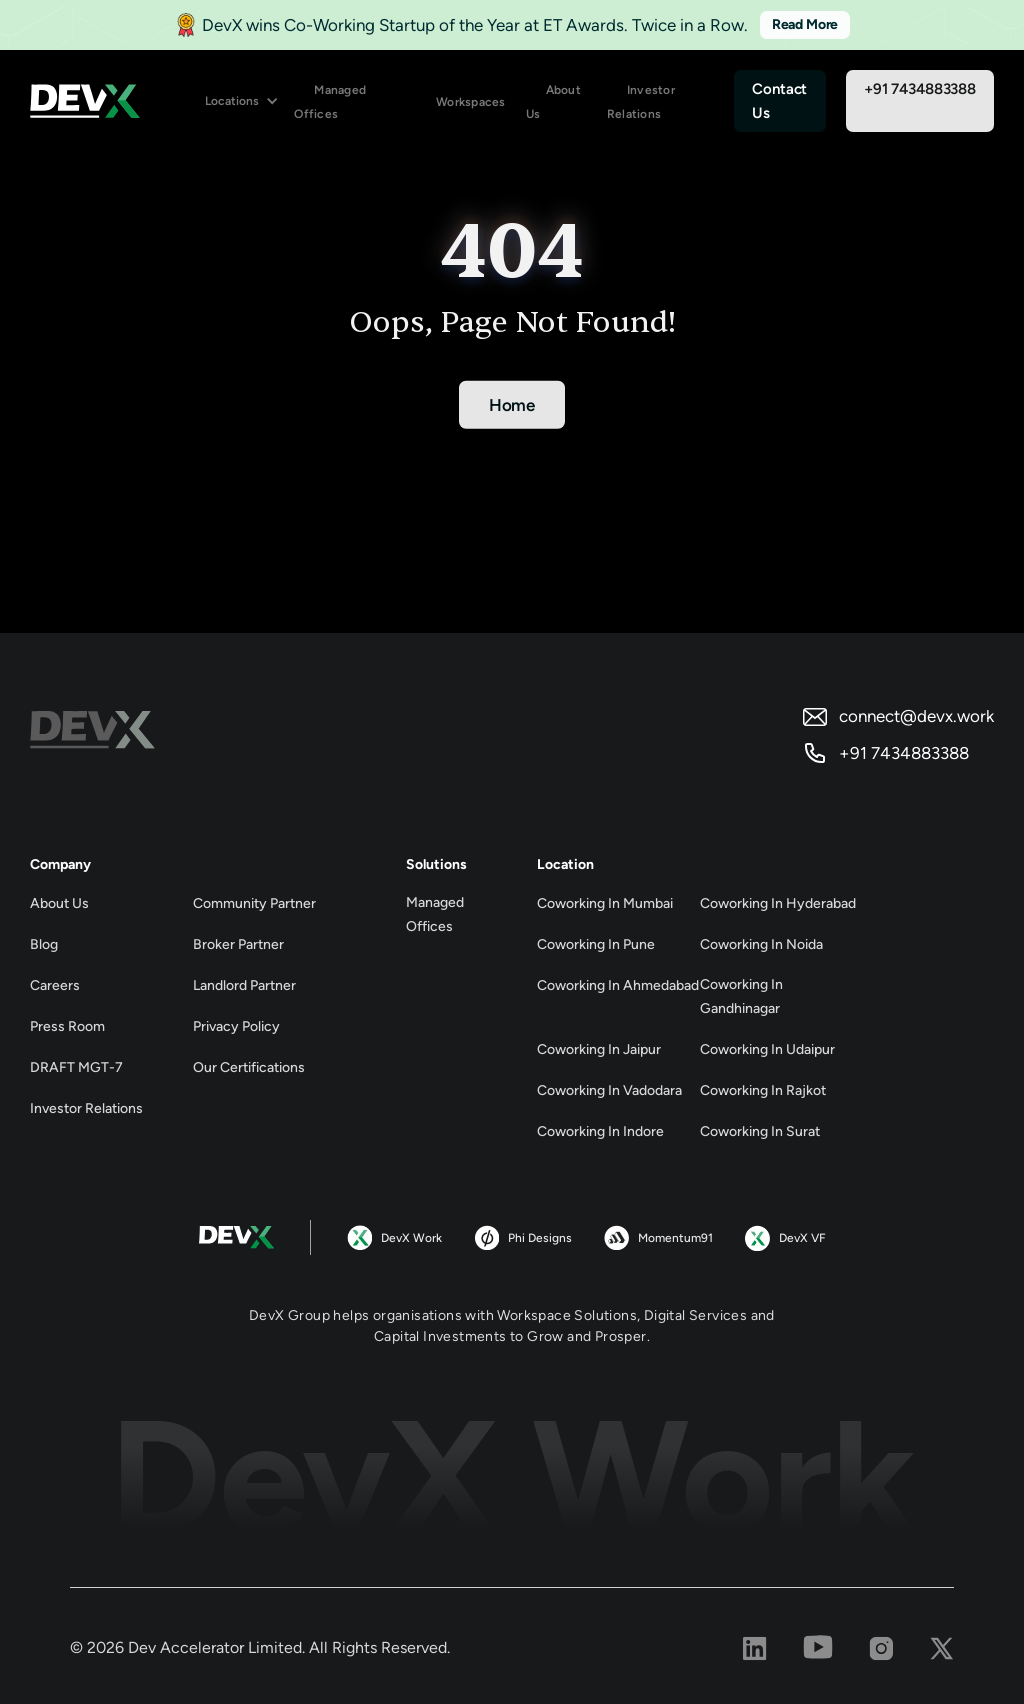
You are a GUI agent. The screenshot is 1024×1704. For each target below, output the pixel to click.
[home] (85, 101)
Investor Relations (641, 102)
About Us (553, 102)
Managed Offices (330, 102)
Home (512, 405)
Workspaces (471, 102)
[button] (242, 101)
